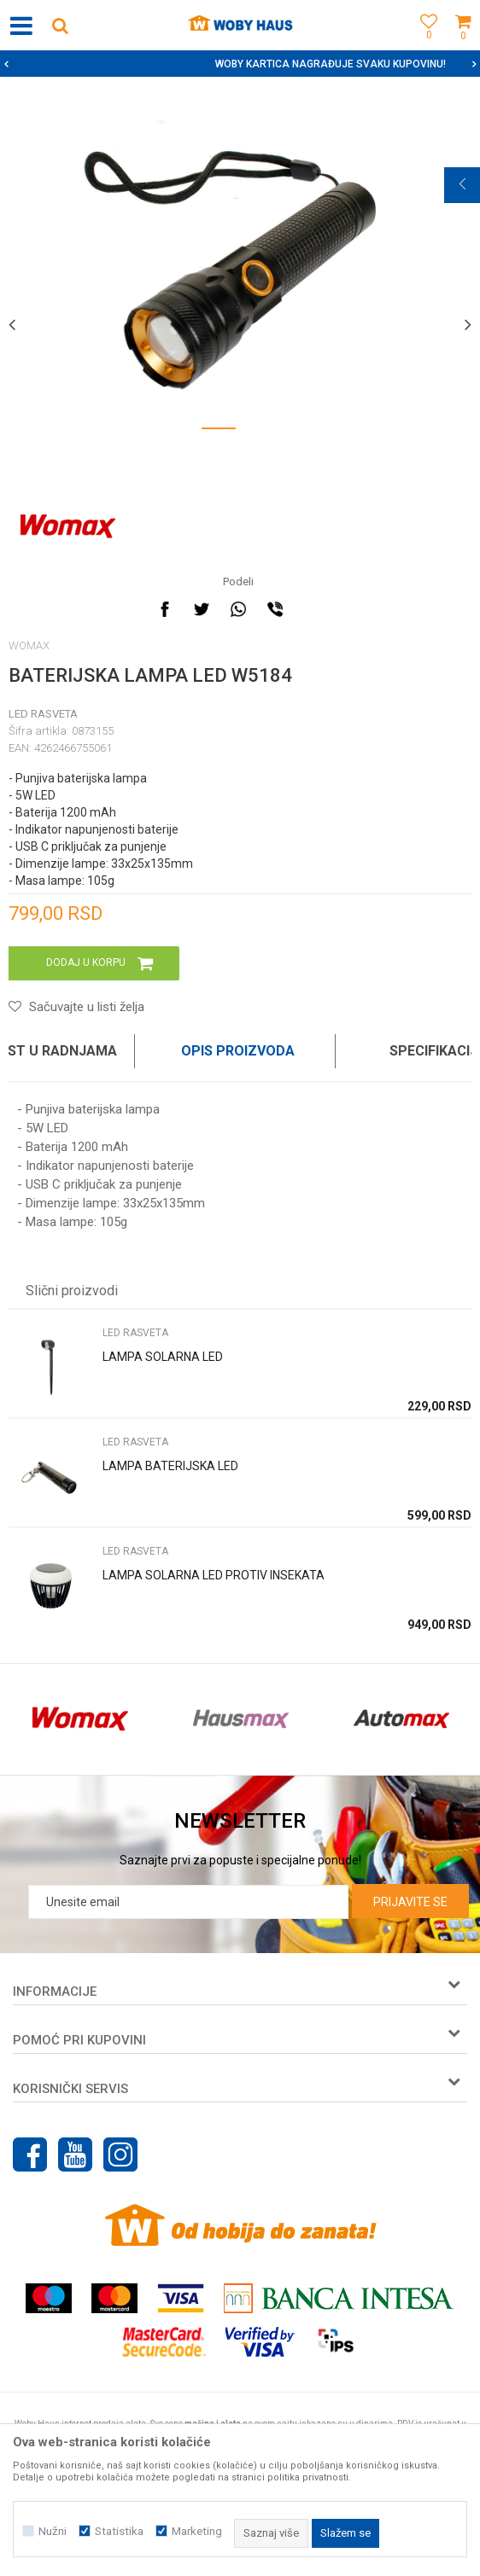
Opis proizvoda (238, 1051)
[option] (240, 64)
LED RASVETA (43, 713)
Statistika (119, 2531)
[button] (60, 25)
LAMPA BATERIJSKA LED (170, 1466)
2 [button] (261, 431)
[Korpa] (463, 44)
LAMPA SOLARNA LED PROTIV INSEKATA (213, 1575)
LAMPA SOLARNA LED (162, 1357)
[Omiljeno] (424, 44)
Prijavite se (410, 1902)
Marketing (197, 2531)
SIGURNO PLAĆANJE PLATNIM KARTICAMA (238, 64)
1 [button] (218, 431)
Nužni (52, 2531)
